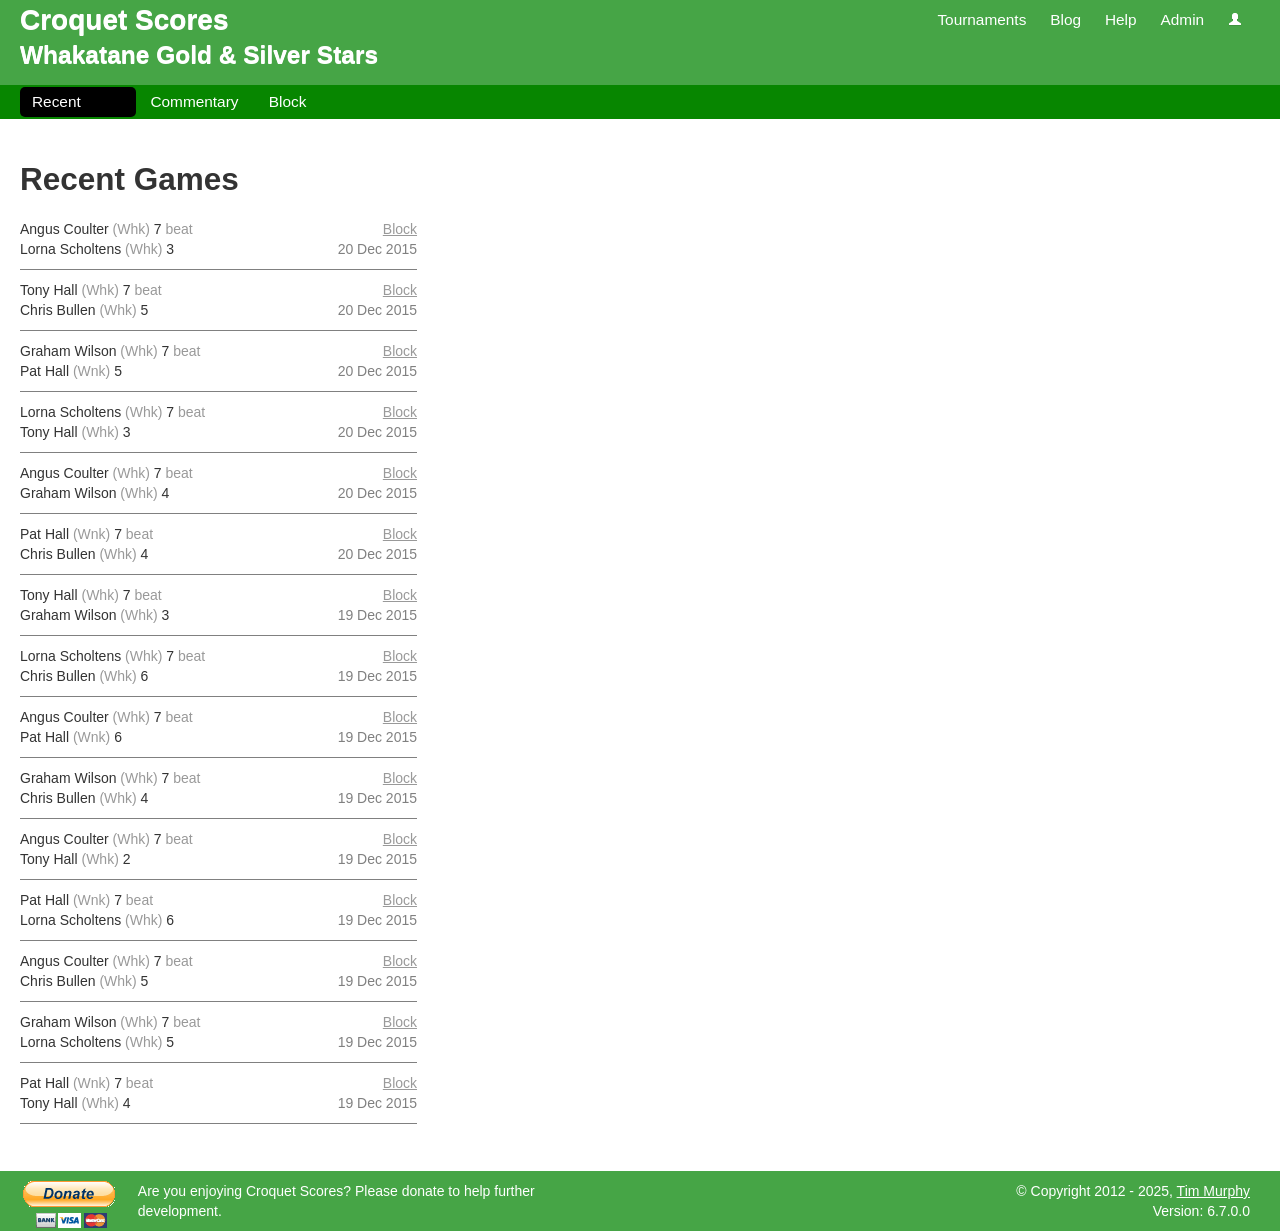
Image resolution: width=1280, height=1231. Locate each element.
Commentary (194, 101)
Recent (56, 101)
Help (1121, 19)
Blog (1065, 19)
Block (288, 101)
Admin (1182, 19)
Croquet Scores (124, 19)
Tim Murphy (1213, 1191)
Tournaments (981, 19)
